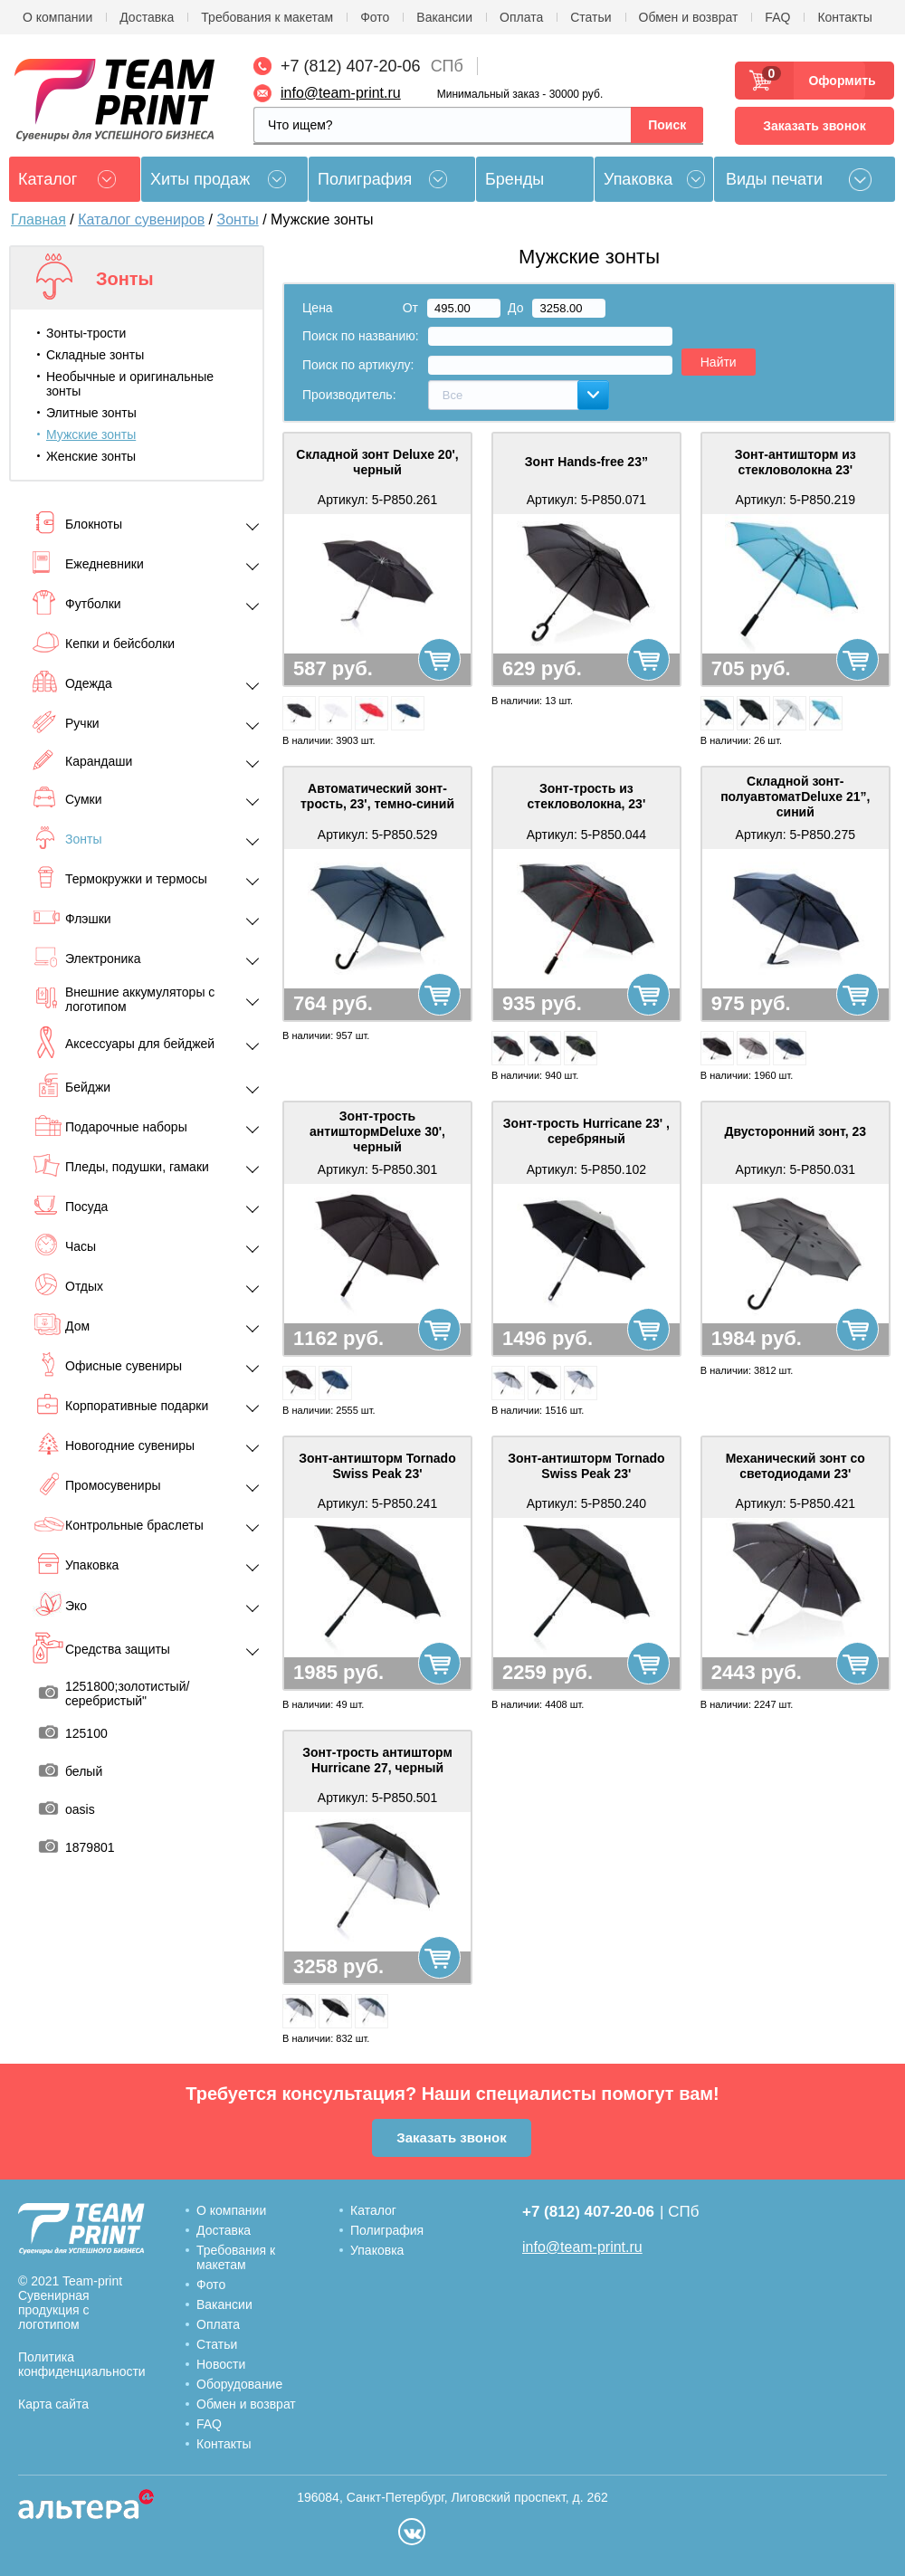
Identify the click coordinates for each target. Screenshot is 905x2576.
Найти (718, 362)
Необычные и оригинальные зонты (130, 383)
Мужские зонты (91, 434)
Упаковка (638, 179)
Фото (374, 17)
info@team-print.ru (341, 92)
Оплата (521, 17)
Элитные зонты (91, 412)
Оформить (836, 80)
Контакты (844, 17)
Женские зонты (91, 456)
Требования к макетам (267, 17)
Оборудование (239, 2384)
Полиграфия (365, 179)
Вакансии (444, 17)
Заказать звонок (814, 126)
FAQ (777, 17)
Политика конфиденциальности (82, 2364)
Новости (220, 2364)
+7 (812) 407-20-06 (351, 66)
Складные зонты (95, 355)
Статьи (590, 17)
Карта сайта (53, 2404)
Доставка (146, 17)
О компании (57, 17)
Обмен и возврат (688, 17)
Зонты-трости (86, 333)
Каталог (373, 2210)
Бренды (514, 179)
